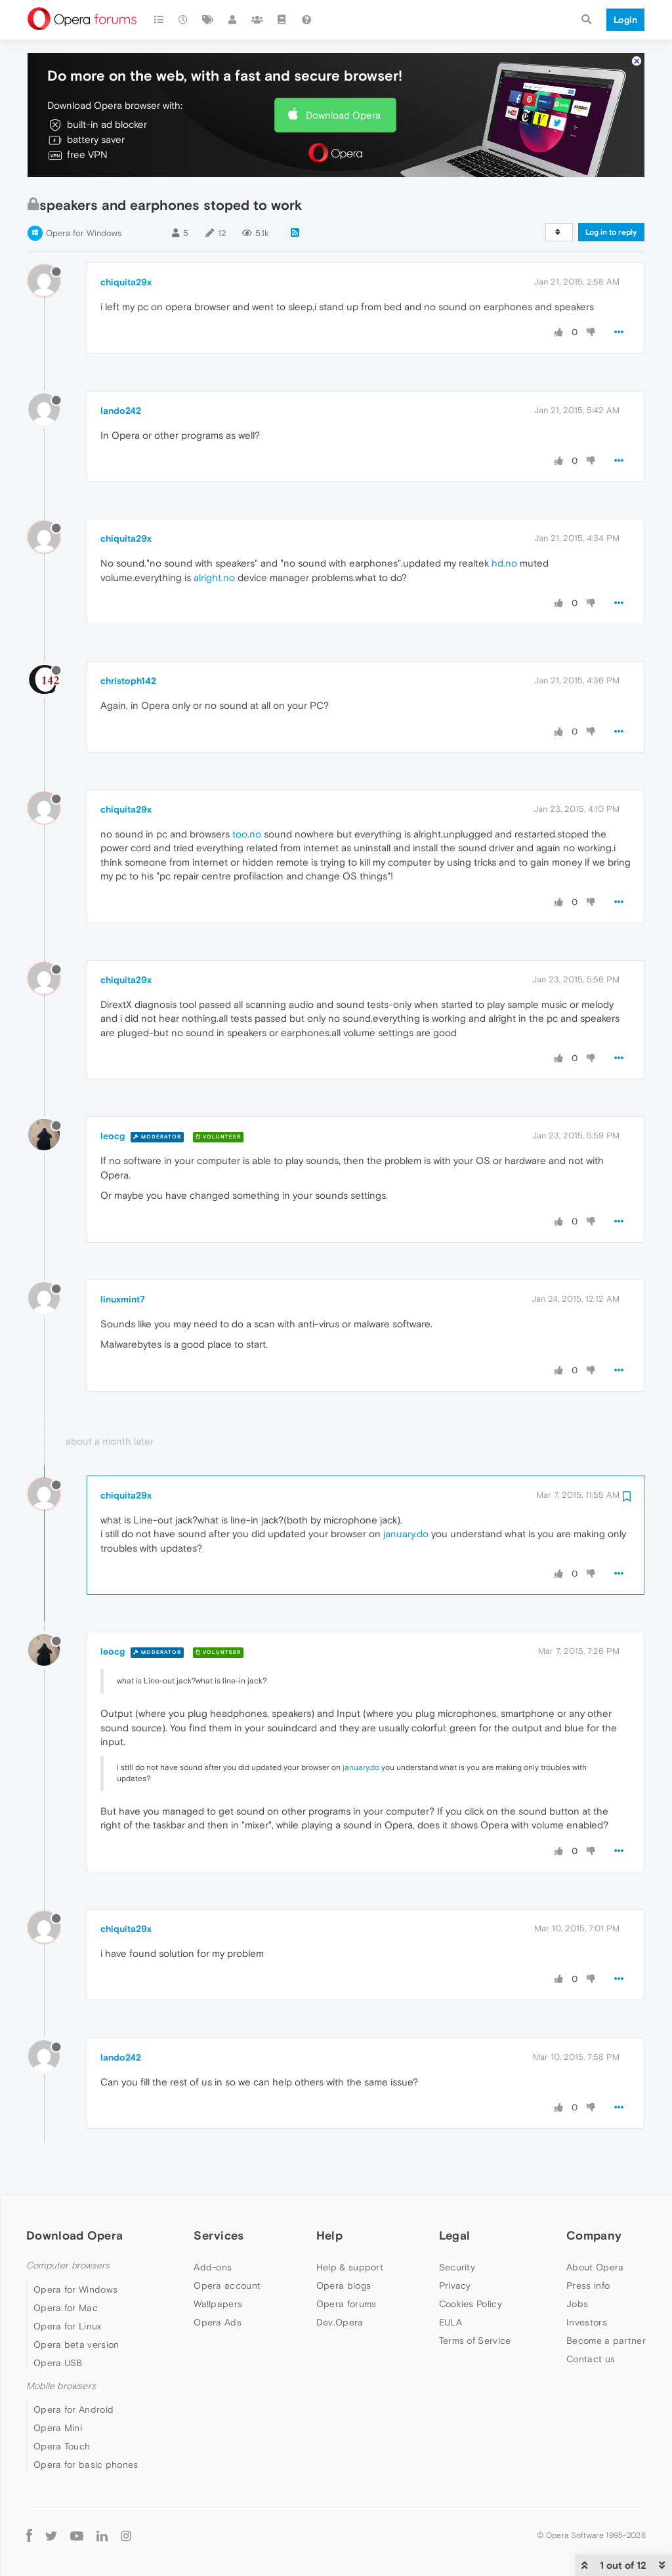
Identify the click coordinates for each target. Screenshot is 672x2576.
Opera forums (346, 2304)
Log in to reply (611, 232)
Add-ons (213, 2267)
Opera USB (58, 2363)
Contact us (590, 2359)
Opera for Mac (65, 2308)
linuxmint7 (122, 1299)
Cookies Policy (470, 2304)
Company (593, 2235)
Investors (586, 2322)
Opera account (227, 2285)
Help (329, 2235)
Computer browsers (68, 2265)
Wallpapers (218, 2304)
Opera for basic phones (85, 2464)
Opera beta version (76, 2344)
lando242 (120, 410)
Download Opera (343, 115)
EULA (450, 2322)
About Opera (594, 2267)
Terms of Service (475, 2340)
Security (457, 2267)
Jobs (577, 2304)
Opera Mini (57, 2428)
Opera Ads (218, 2322)
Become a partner (606, 2340)
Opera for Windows (83, 233)
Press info (588, 2285)
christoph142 (128, 680)
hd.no (504, 563)
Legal (455, 2235)
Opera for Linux (67, 2326)
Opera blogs (343, 2285)
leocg (112, 1136)
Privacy (455, 2285)
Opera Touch (61, 2446)
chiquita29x (126, 282)
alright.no (214, 577)
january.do (406, 1533)
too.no (246, 833)
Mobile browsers (61, 2386)
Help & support (349, 2267)
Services (218, 2235)
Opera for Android (73, 2409)
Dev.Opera (340, 2322)
